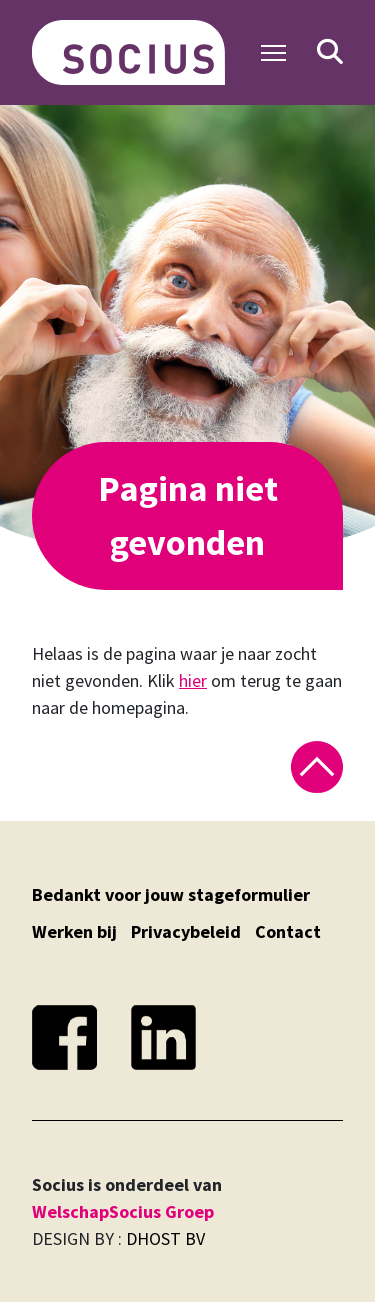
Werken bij (74, 931)
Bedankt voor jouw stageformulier (171, 894)
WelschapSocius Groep (123, 1211)
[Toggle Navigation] (273, 53)
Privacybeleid (186, 931)
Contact (288, 931)
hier (193, 680)
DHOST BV (165, 1238)
